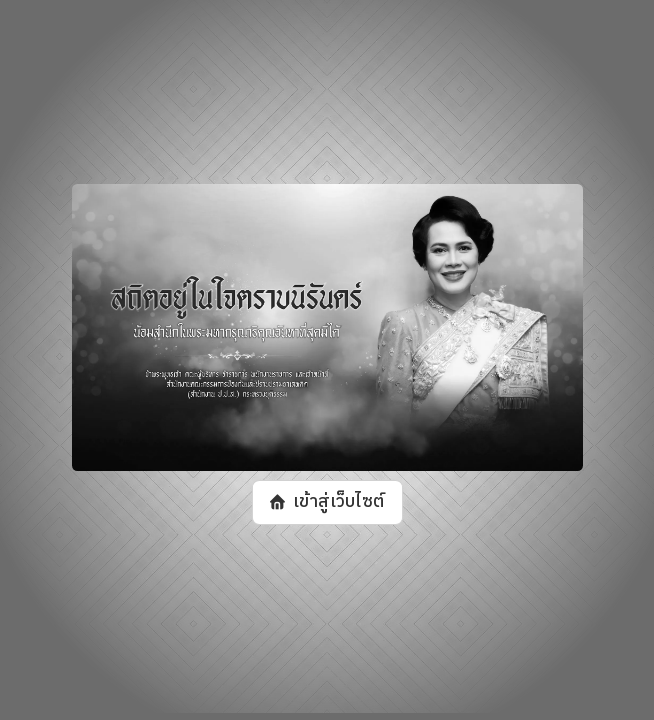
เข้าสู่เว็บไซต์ (337, 502)
